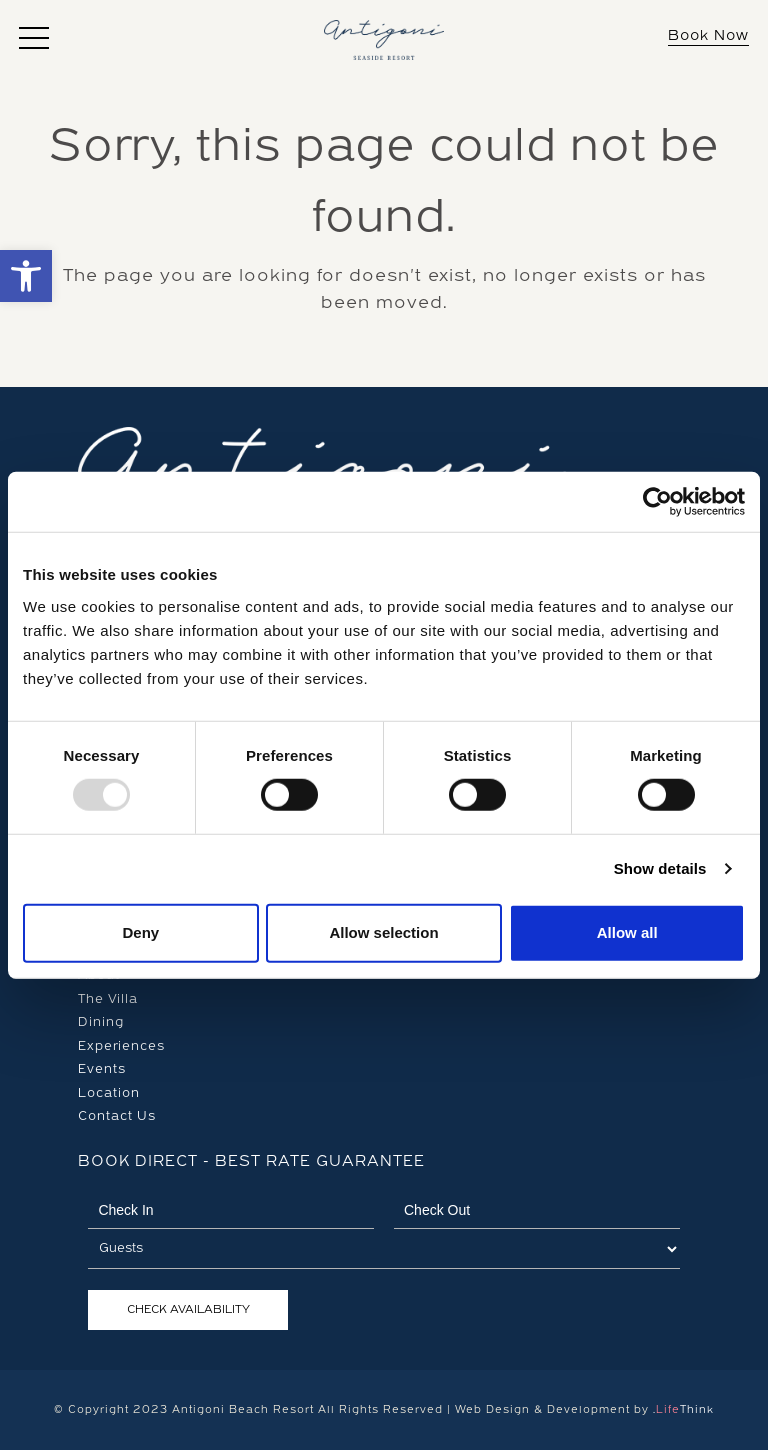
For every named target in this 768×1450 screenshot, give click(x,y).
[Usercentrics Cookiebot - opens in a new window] (657, 502)
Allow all (627, 932)
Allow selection (383, 932)
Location (109, 1093)
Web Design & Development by (584, 1409)
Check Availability (188, 1309)
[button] (34, 38)
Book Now (708, 35)
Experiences (121, 1046)
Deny (140, 932)
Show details (660, 868)
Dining (101, 1022)
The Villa (108, 999)
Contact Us (117, 1116)
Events (102, 1069)
